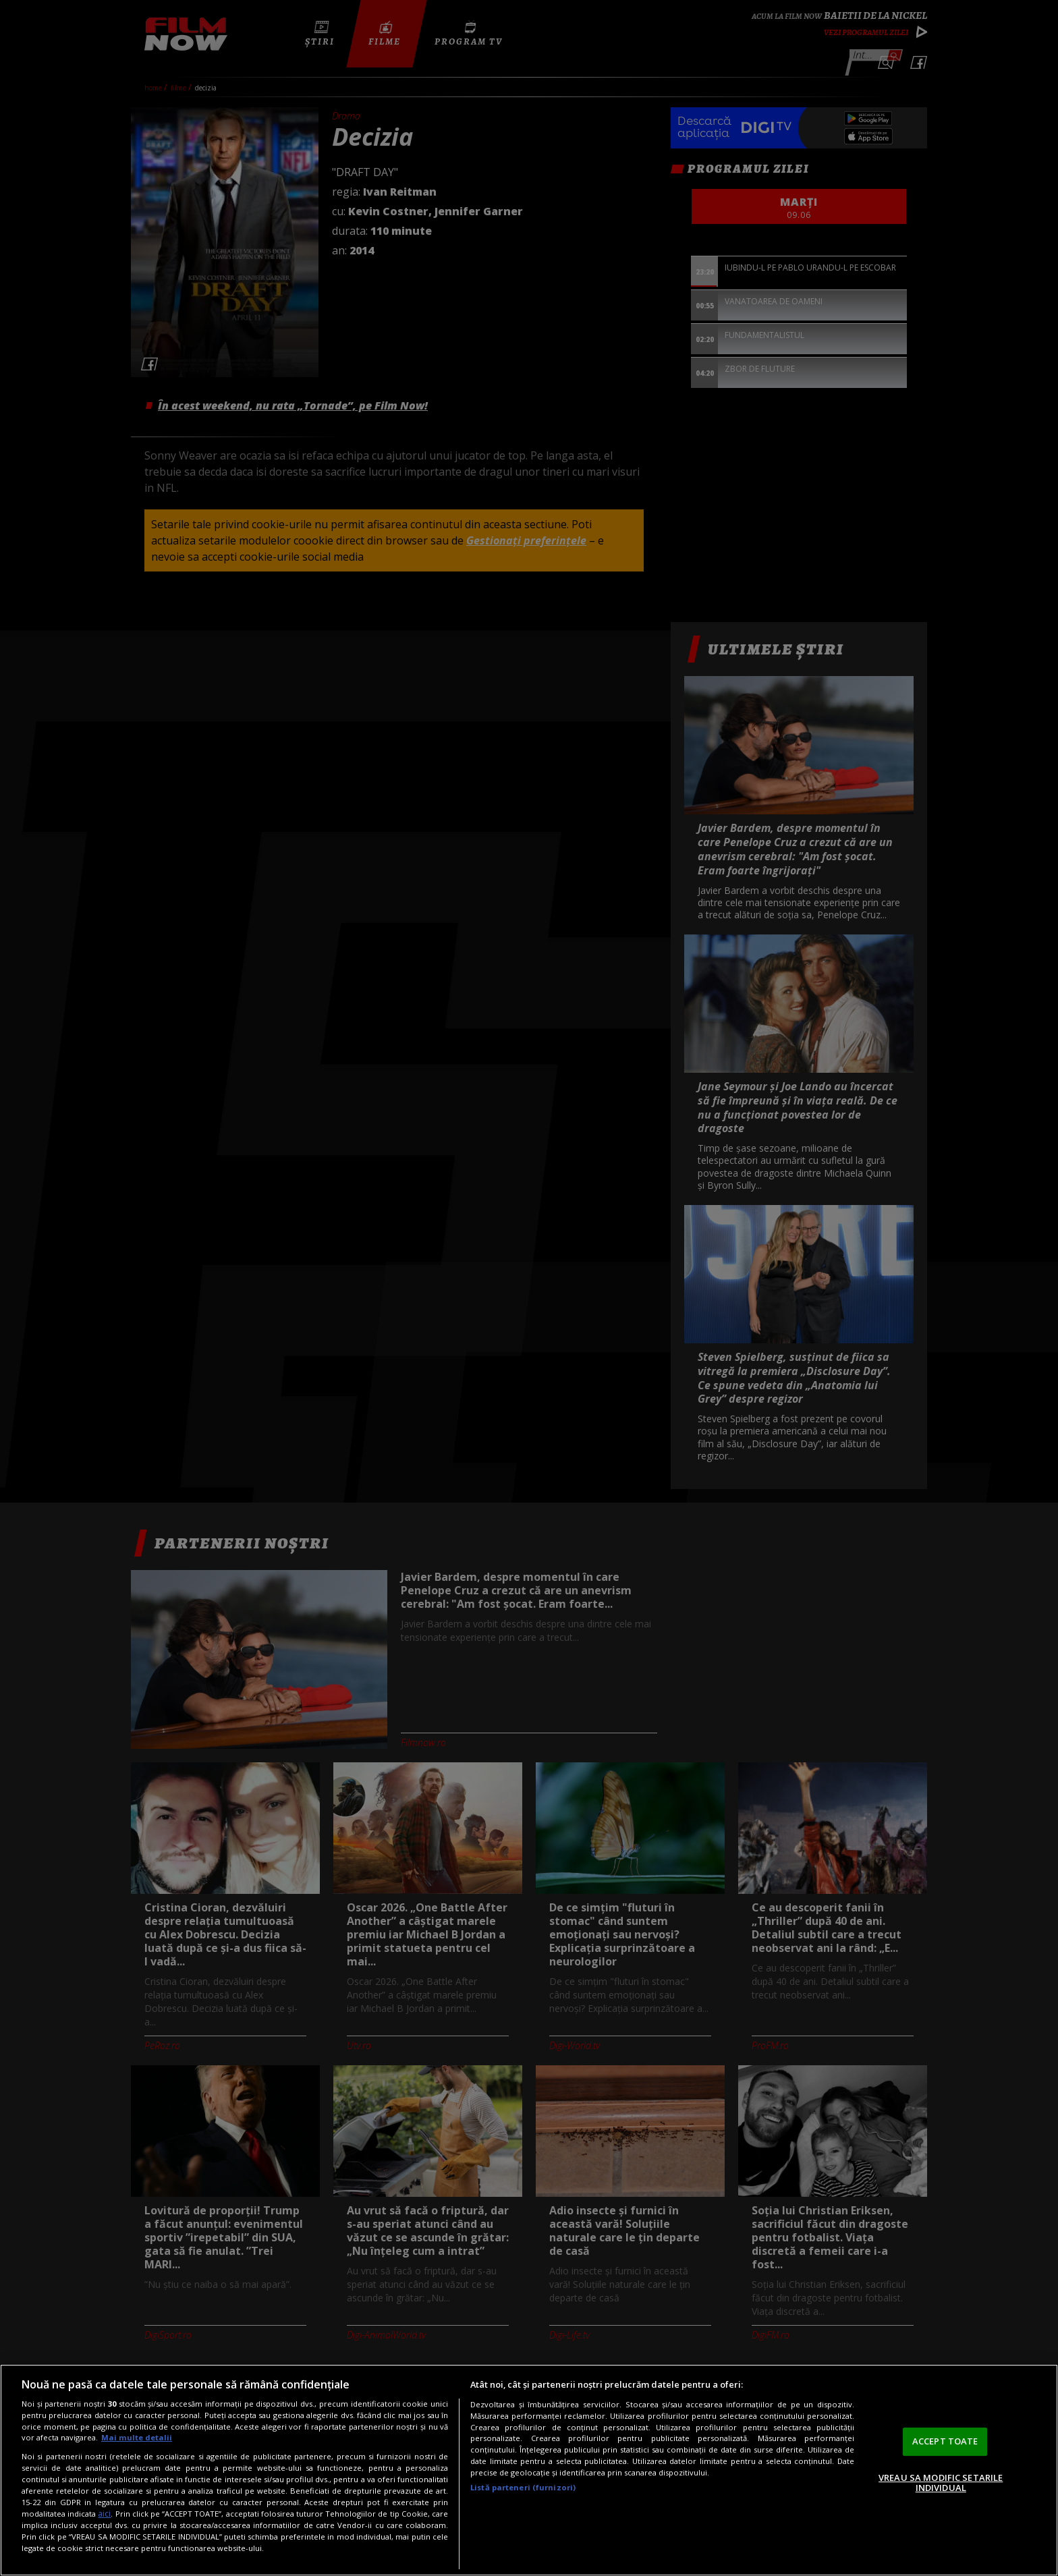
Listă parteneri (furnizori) (523, 2487)
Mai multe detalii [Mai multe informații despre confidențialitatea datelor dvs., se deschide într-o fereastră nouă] (136, 2437)
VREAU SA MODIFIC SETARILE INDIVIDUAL (941, 2482)
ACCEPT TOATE (945, 2441)
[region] (529, 2470)
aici (104, 2513)
